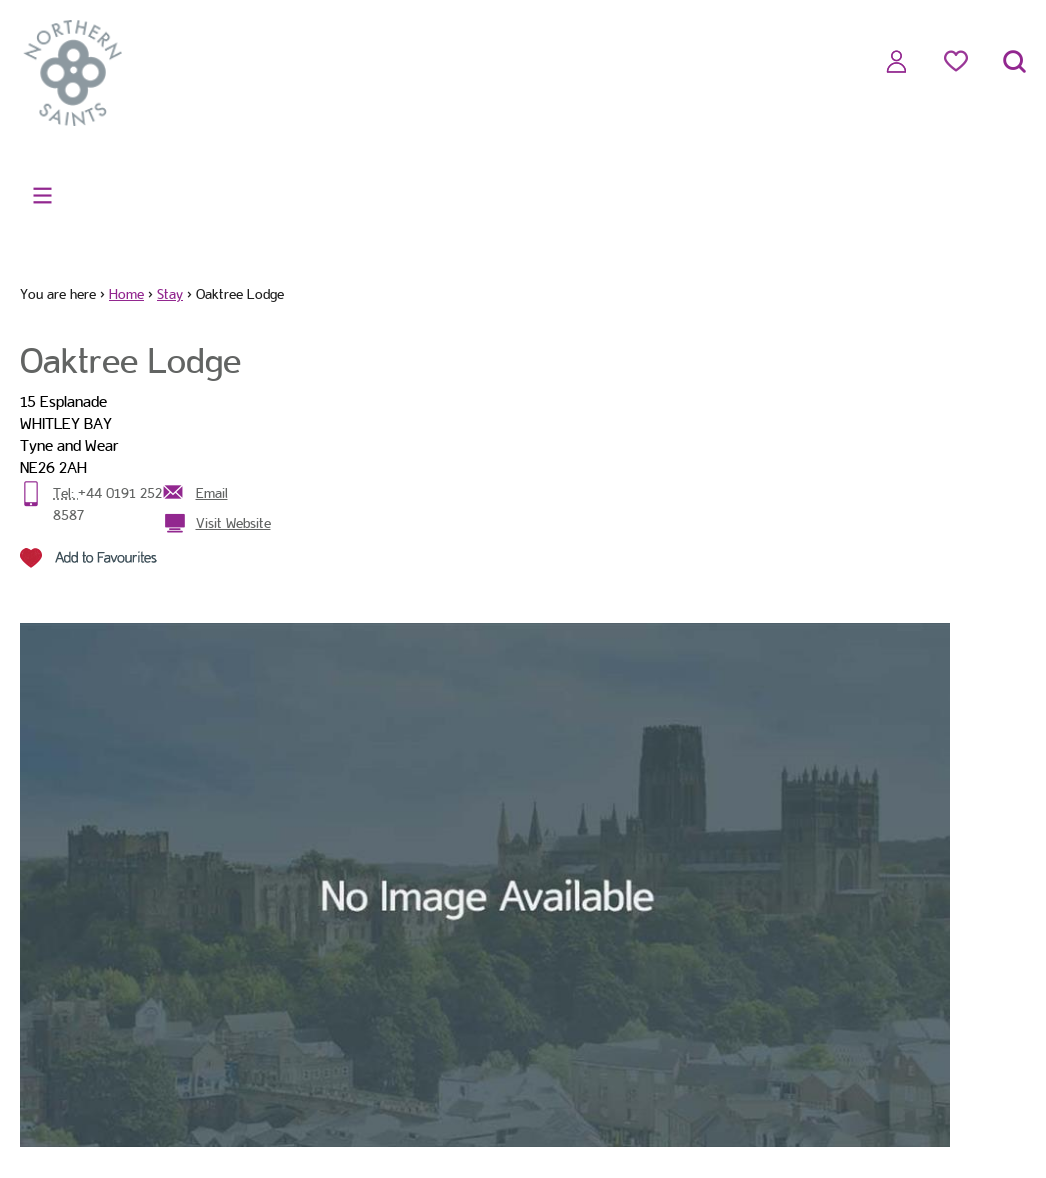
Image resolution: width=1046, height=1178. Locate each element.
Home (126, 294)
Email (212, 493)
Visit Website (233, 523)
